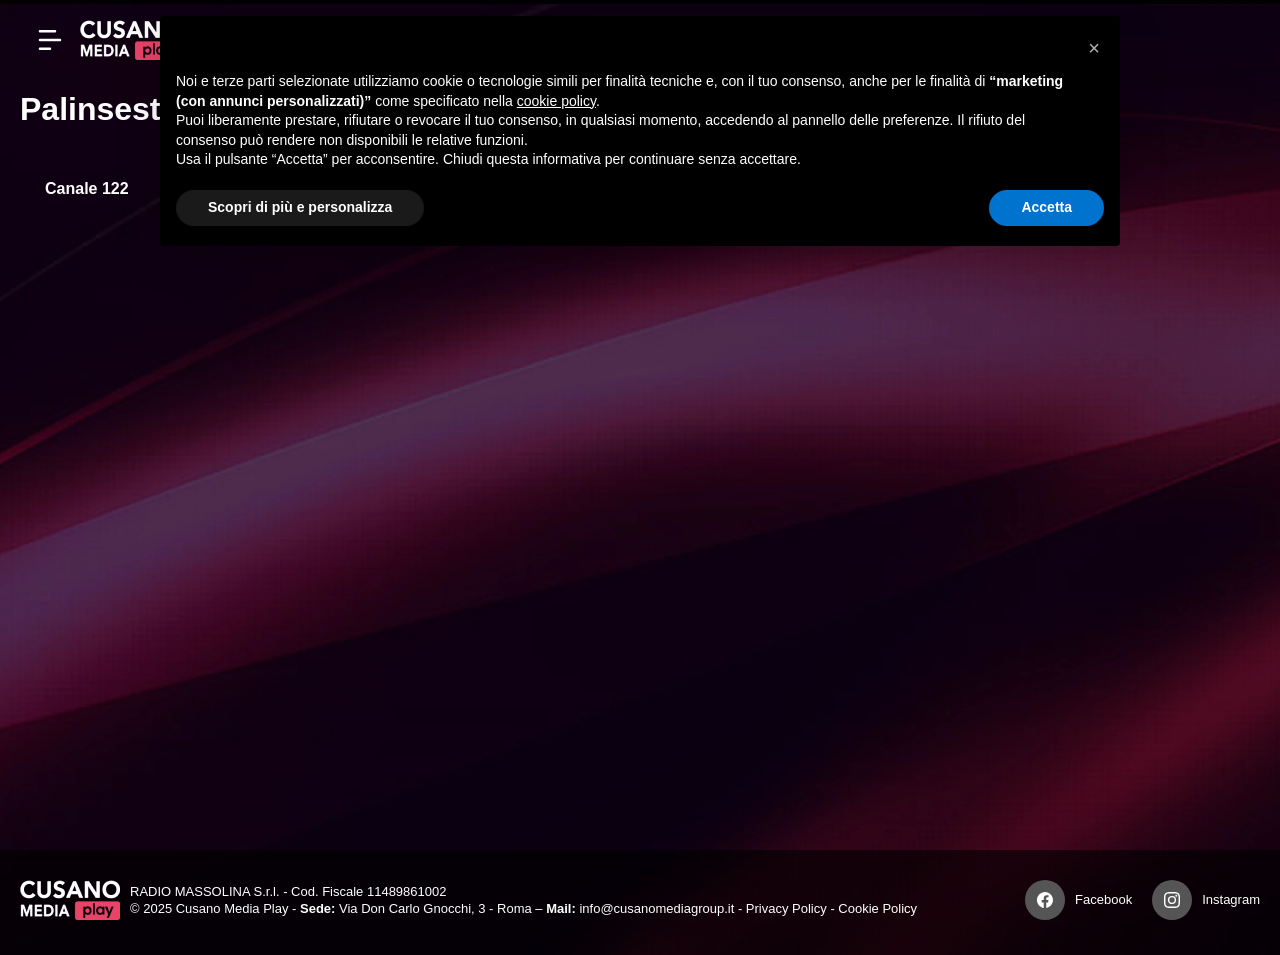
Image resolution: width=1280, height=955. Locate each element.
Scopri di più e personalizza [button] (300, 207)
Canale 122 (87, 188)
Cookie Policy (877, 908)
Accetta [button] (1046, 207)
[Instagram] (1172, 900)
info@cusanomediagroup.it (656, 908)
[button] (1094, 48)
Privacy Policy (786, 908)
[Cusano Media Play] (130, 40)
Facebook (1103, 899)
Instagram (1231, 899)
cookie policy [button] (556, 101)
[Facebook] (1045, 900)
